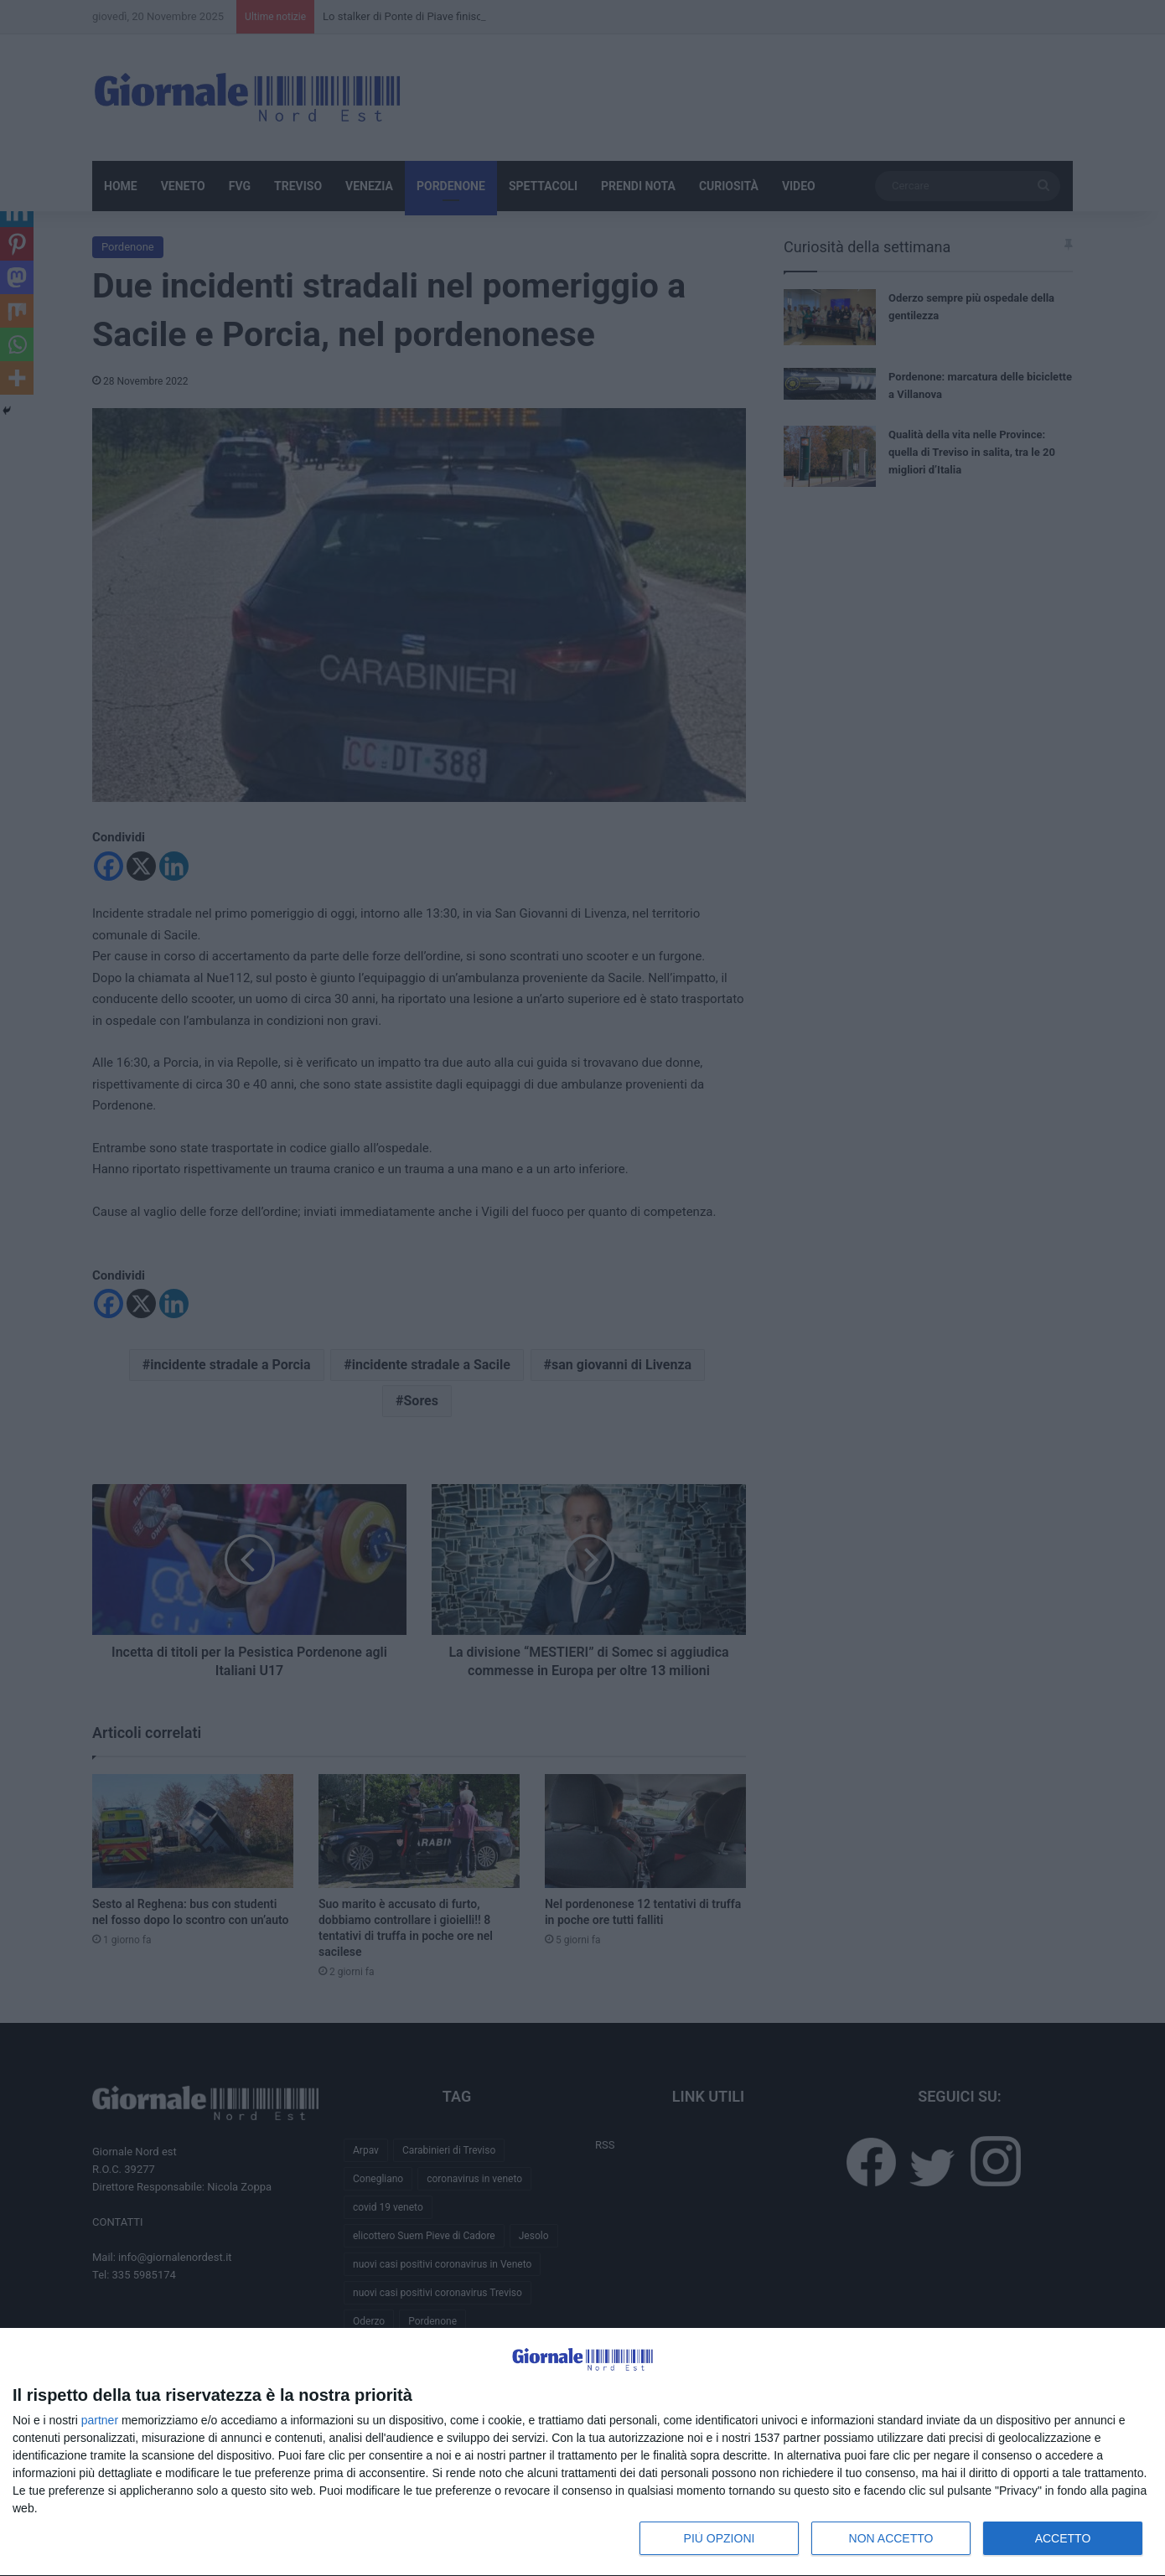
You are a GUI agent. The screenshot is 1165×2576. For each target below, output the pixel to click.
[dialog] (582, 2452)
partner (99, 2420)
